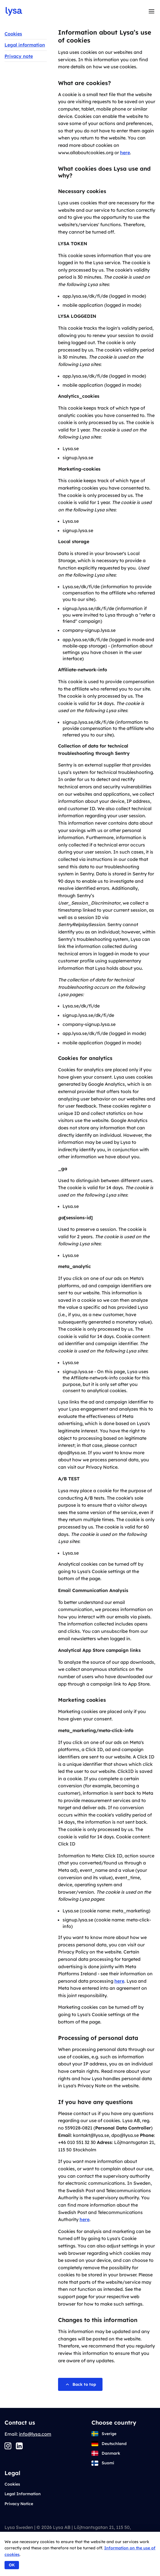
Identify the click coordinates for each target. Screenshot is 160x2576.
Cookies (13, 34)
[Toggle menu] (151, 11)
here (125, 152)
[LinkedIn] (19, 2445)
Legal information (25, 45)
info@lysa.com (35, 2434)
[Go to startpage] (14, 11)
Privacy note (19, 56)
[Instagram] (8, 2445)
